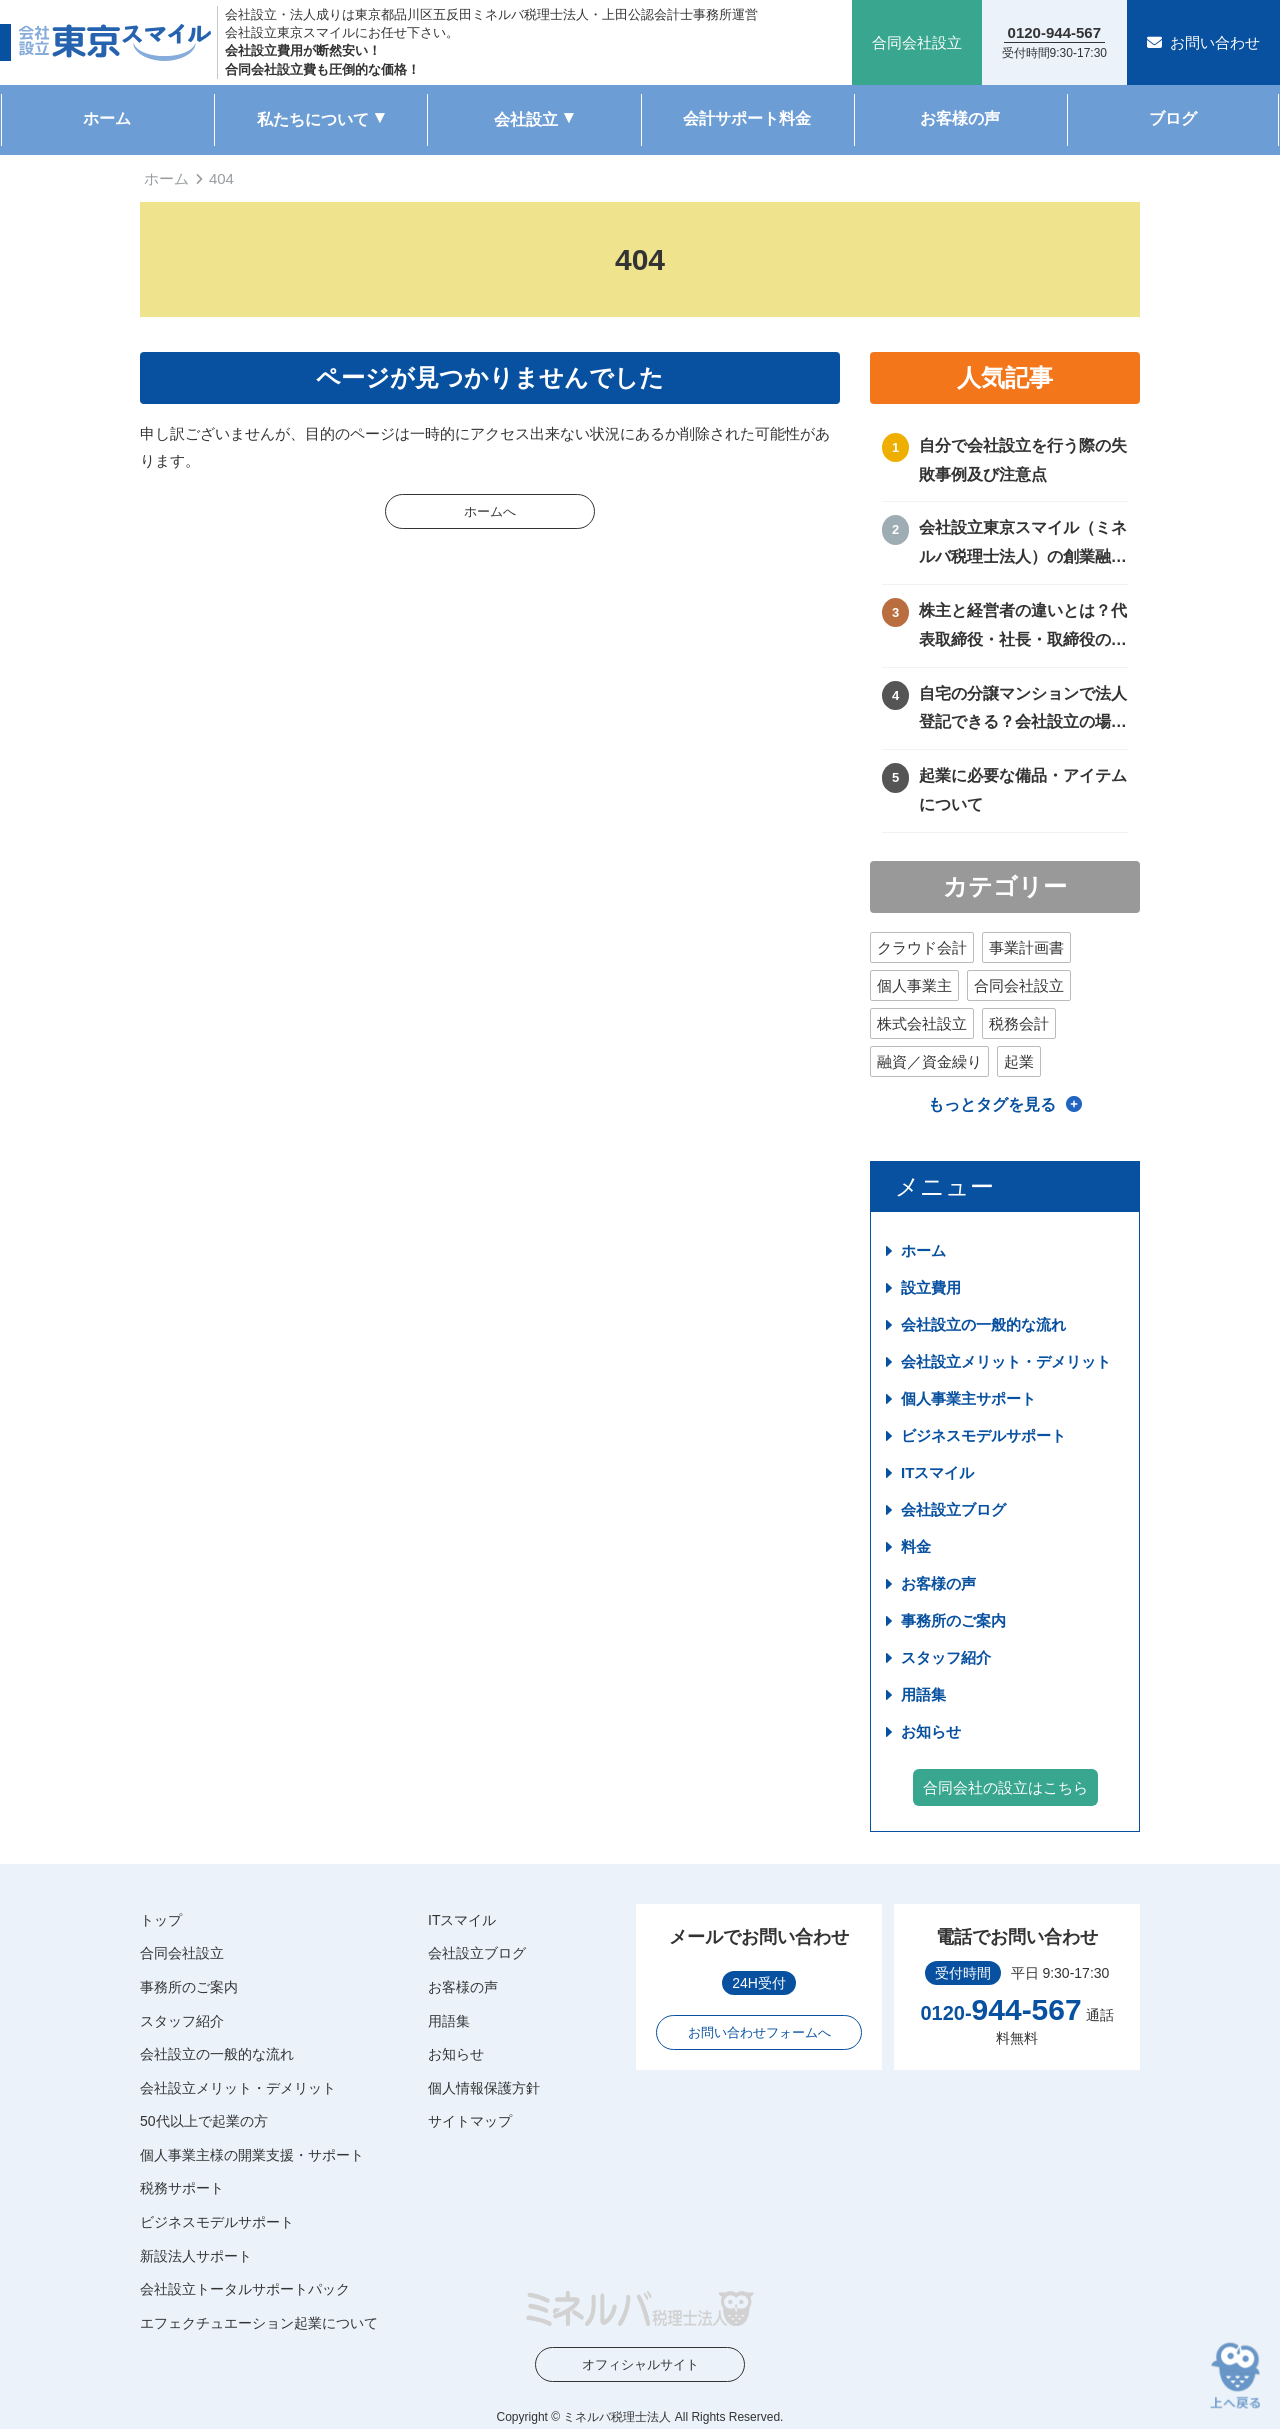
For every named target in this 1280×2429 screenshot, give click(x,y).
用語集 (923, 1694)
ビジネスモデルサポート (983, 1435)
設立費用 (931, 1287)
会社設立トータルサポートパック (245, 2289)
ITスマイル (937, 1472)
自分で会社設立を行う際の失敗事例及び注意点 (1023, 460)
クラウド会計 (922, 947)
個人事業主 (914, 985)
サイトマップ (470, 2121)
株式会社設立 (922, 1023)
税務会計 (1019, 1023)
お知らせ (931, 1731)
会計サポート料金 (747, 118)
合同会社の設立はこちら (1005, 1787)
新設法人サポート (196, 2256)
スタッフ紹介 (946, 1657)
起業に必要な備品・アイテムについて (1023, 790)
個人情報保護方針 (484, 2088)
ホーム (107, 118)
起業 (1019, 1061)
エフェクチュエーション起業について (259, 2323)
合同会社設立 (1019, 985)
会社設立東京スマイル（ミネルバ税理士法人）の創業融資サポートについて (1023, 545)
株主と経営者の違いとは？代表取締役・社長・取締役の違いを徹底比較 (1023, 628)
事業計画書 (1026, 947)
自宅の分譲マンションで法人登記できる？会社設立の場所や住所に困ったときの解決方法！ (1023, 711)
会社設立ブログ (953, 1509)
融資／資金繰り (929, 1061)
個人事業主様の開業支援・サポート (252, 2155)
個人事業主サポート (968, 1398)
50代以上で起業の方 (204, 2121)
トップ (161, 1920)
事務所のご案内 (953, 1620)
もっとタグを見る (992, 1104)
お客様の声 (960, 118)
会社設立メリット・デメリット (1006, 1361)
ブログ (1173, 118)
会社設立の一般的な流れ (983, 1324)
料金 (916, 1546)
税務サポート (182, 2188)
